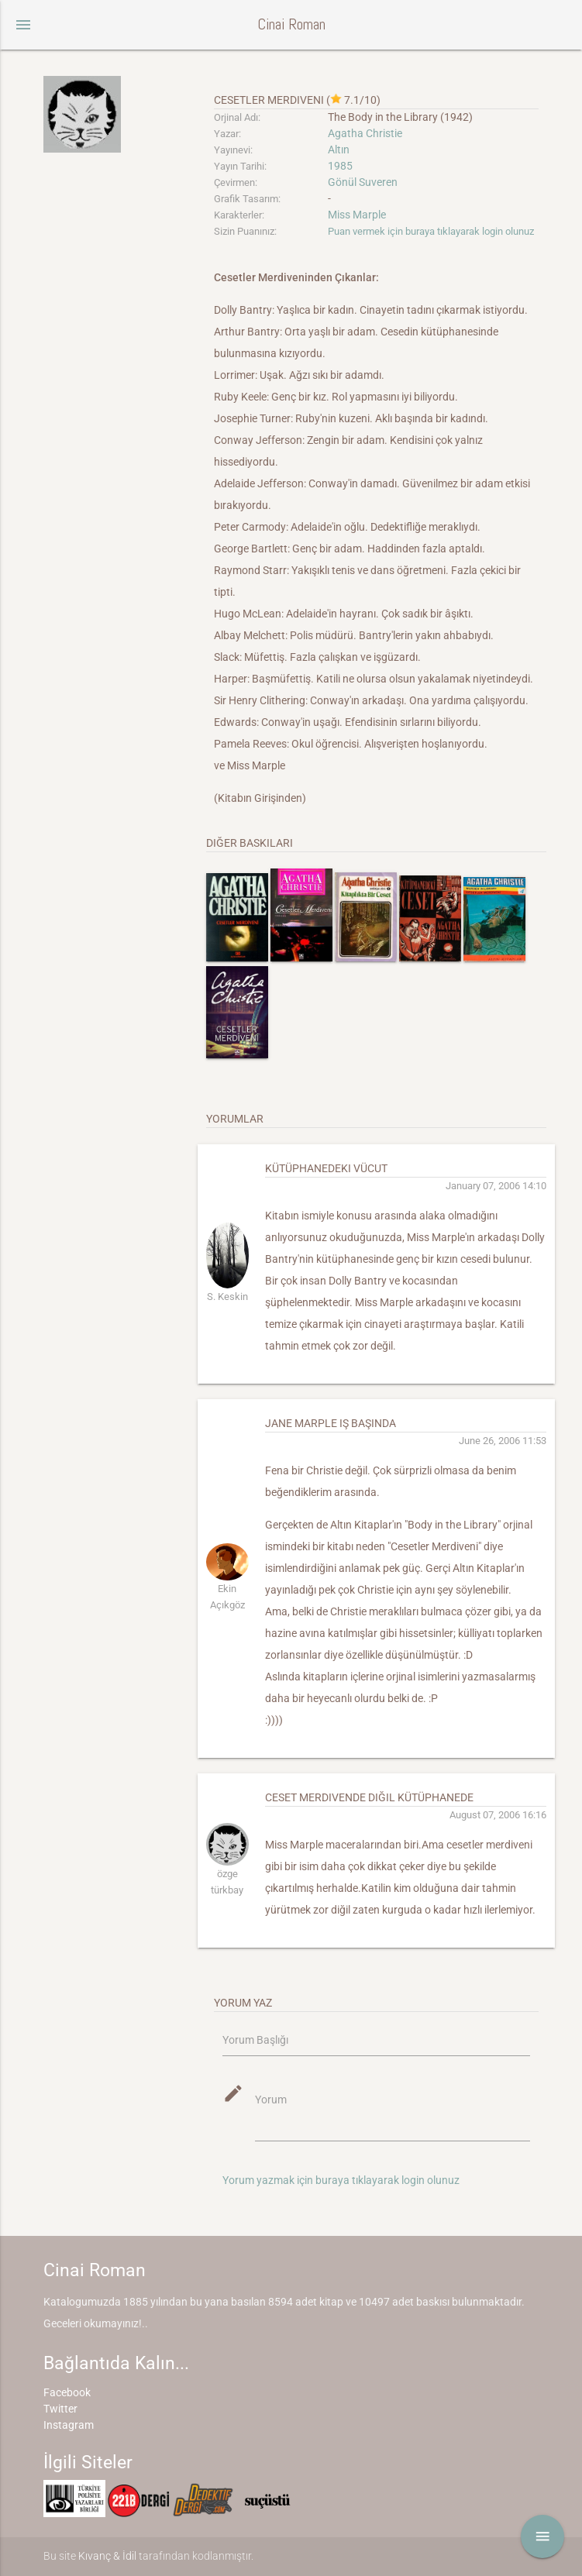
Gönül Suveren (363, 182)
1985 (340, 166)
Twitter (60, 2408)
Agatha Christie (365, 133)
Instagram (68, 2425)
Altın (339, 149)
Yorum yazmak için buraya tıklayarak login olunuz (341, 2180)
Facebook (67, 2392)
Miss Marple (357, 214)
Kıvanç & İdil (107, 2556)
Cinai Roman (291, 24)
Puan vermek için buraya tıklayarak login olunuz (431, 231)
